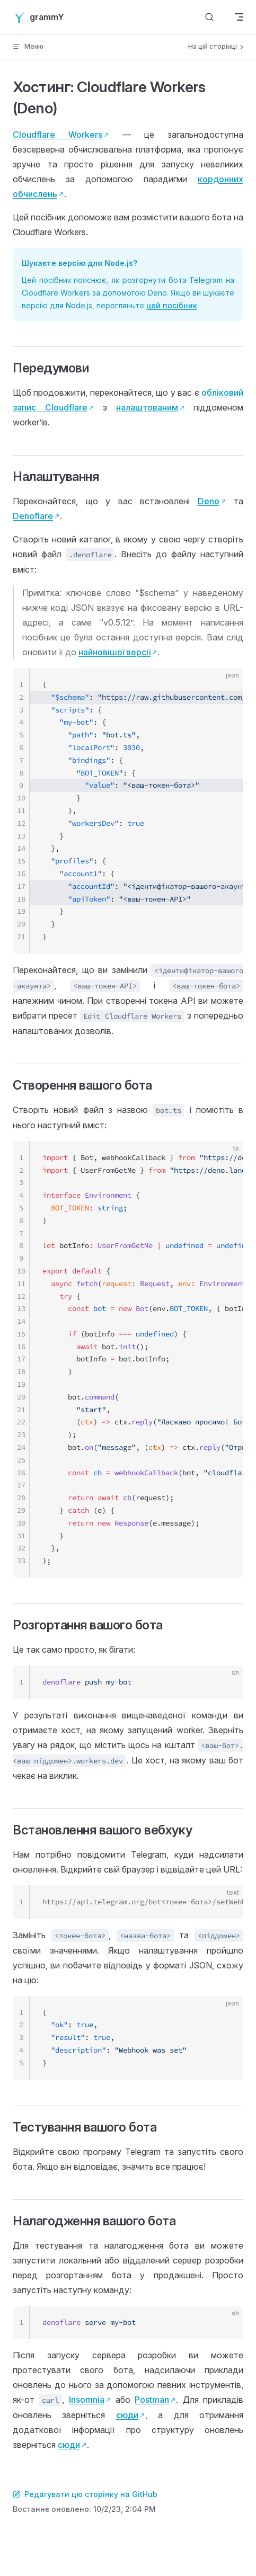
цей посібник (171, 305)
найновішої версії (114, 652)
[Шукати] (209, 17)
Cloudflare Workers (57, 134)
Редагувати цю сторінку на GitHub (85, 2494)
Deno (208, 501)
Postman (152, 2399)
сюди (127, 2415)
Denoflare (33, 516)
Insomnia (86, 2399)
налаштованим (147, 407)
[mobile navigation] (239, 17)
